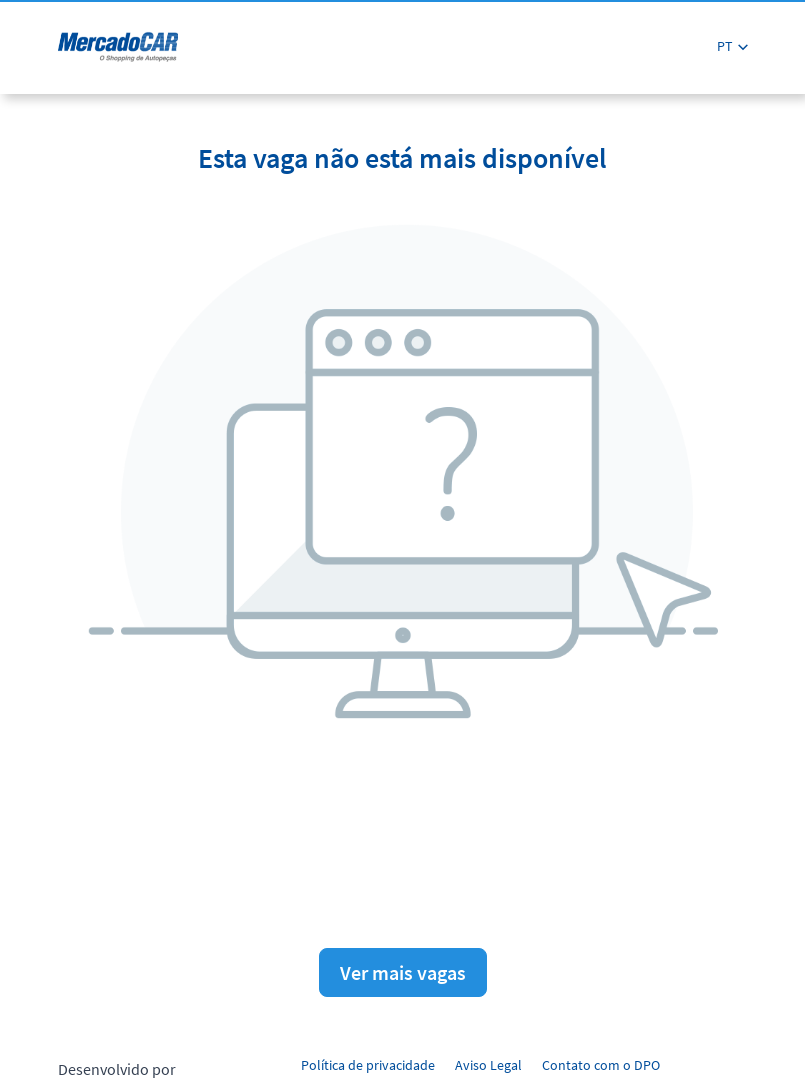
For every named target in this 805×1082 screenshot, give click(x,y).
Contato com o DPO (601, 1065)
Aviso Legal (488, 1065)
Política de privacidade (368, 1065)
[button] (732, 46)
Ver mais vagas (403, 972)
